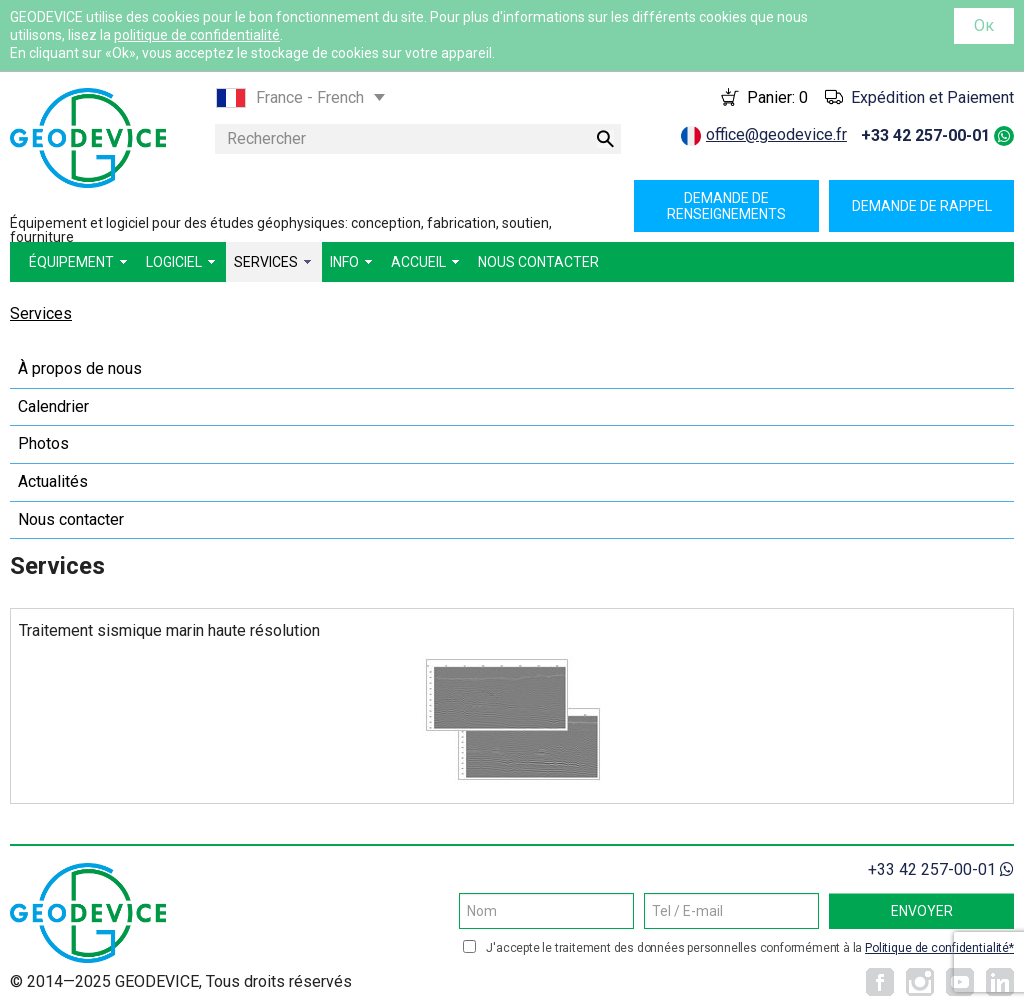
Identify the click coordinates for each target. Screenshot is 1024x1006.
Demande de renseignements (726, 206)
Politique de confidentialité (937, 948)
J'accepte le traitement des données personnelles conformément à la (750, 948)
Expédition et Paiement (932, 97)
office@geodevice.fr (776, 134)
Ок (984, 25)
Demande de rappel (922, 206)
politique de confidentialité (197, 35)
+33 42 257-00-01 (925, 135)
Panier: (777, 97)
